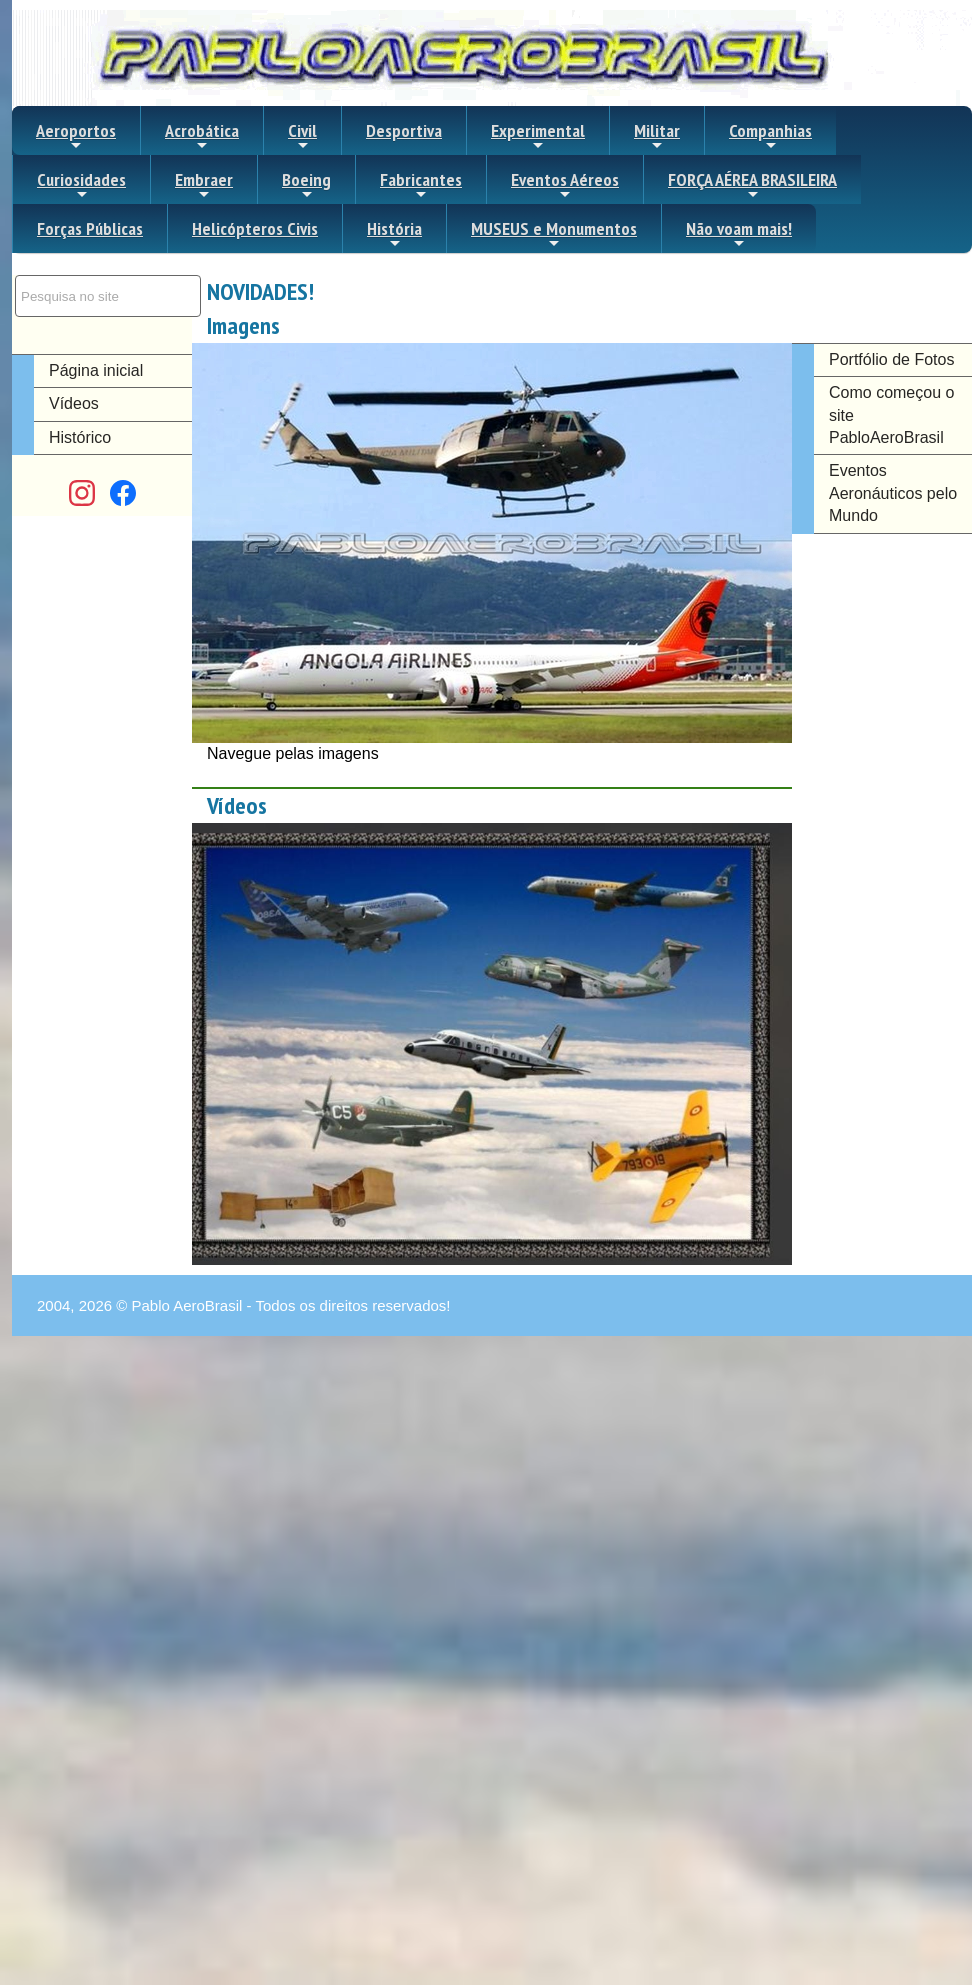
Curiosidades (81, 185)
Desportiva (404, 130)
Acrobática (202, 136)
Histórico (80, 437)
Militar (657, 136)
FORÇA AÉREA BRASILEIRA (752, 185)
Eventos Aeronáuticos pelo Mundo (893, 493)
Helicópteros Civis (255, 228)
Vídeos (74, 403)
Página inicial (96, 370)
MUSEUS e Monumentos (554, 234)
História (394, 234)
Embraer (204, 185)
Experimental (538, 136)
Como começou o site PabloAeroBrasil (891, 415)
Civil (302, 136)
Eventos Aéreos (565, 185)
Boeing (306, 185)
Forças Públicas (90, 228)
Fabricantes (421, 185)
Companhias (770, 136)
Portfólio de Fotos (891, 359)
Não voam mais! (739, 234)
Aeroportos (76, 136)
